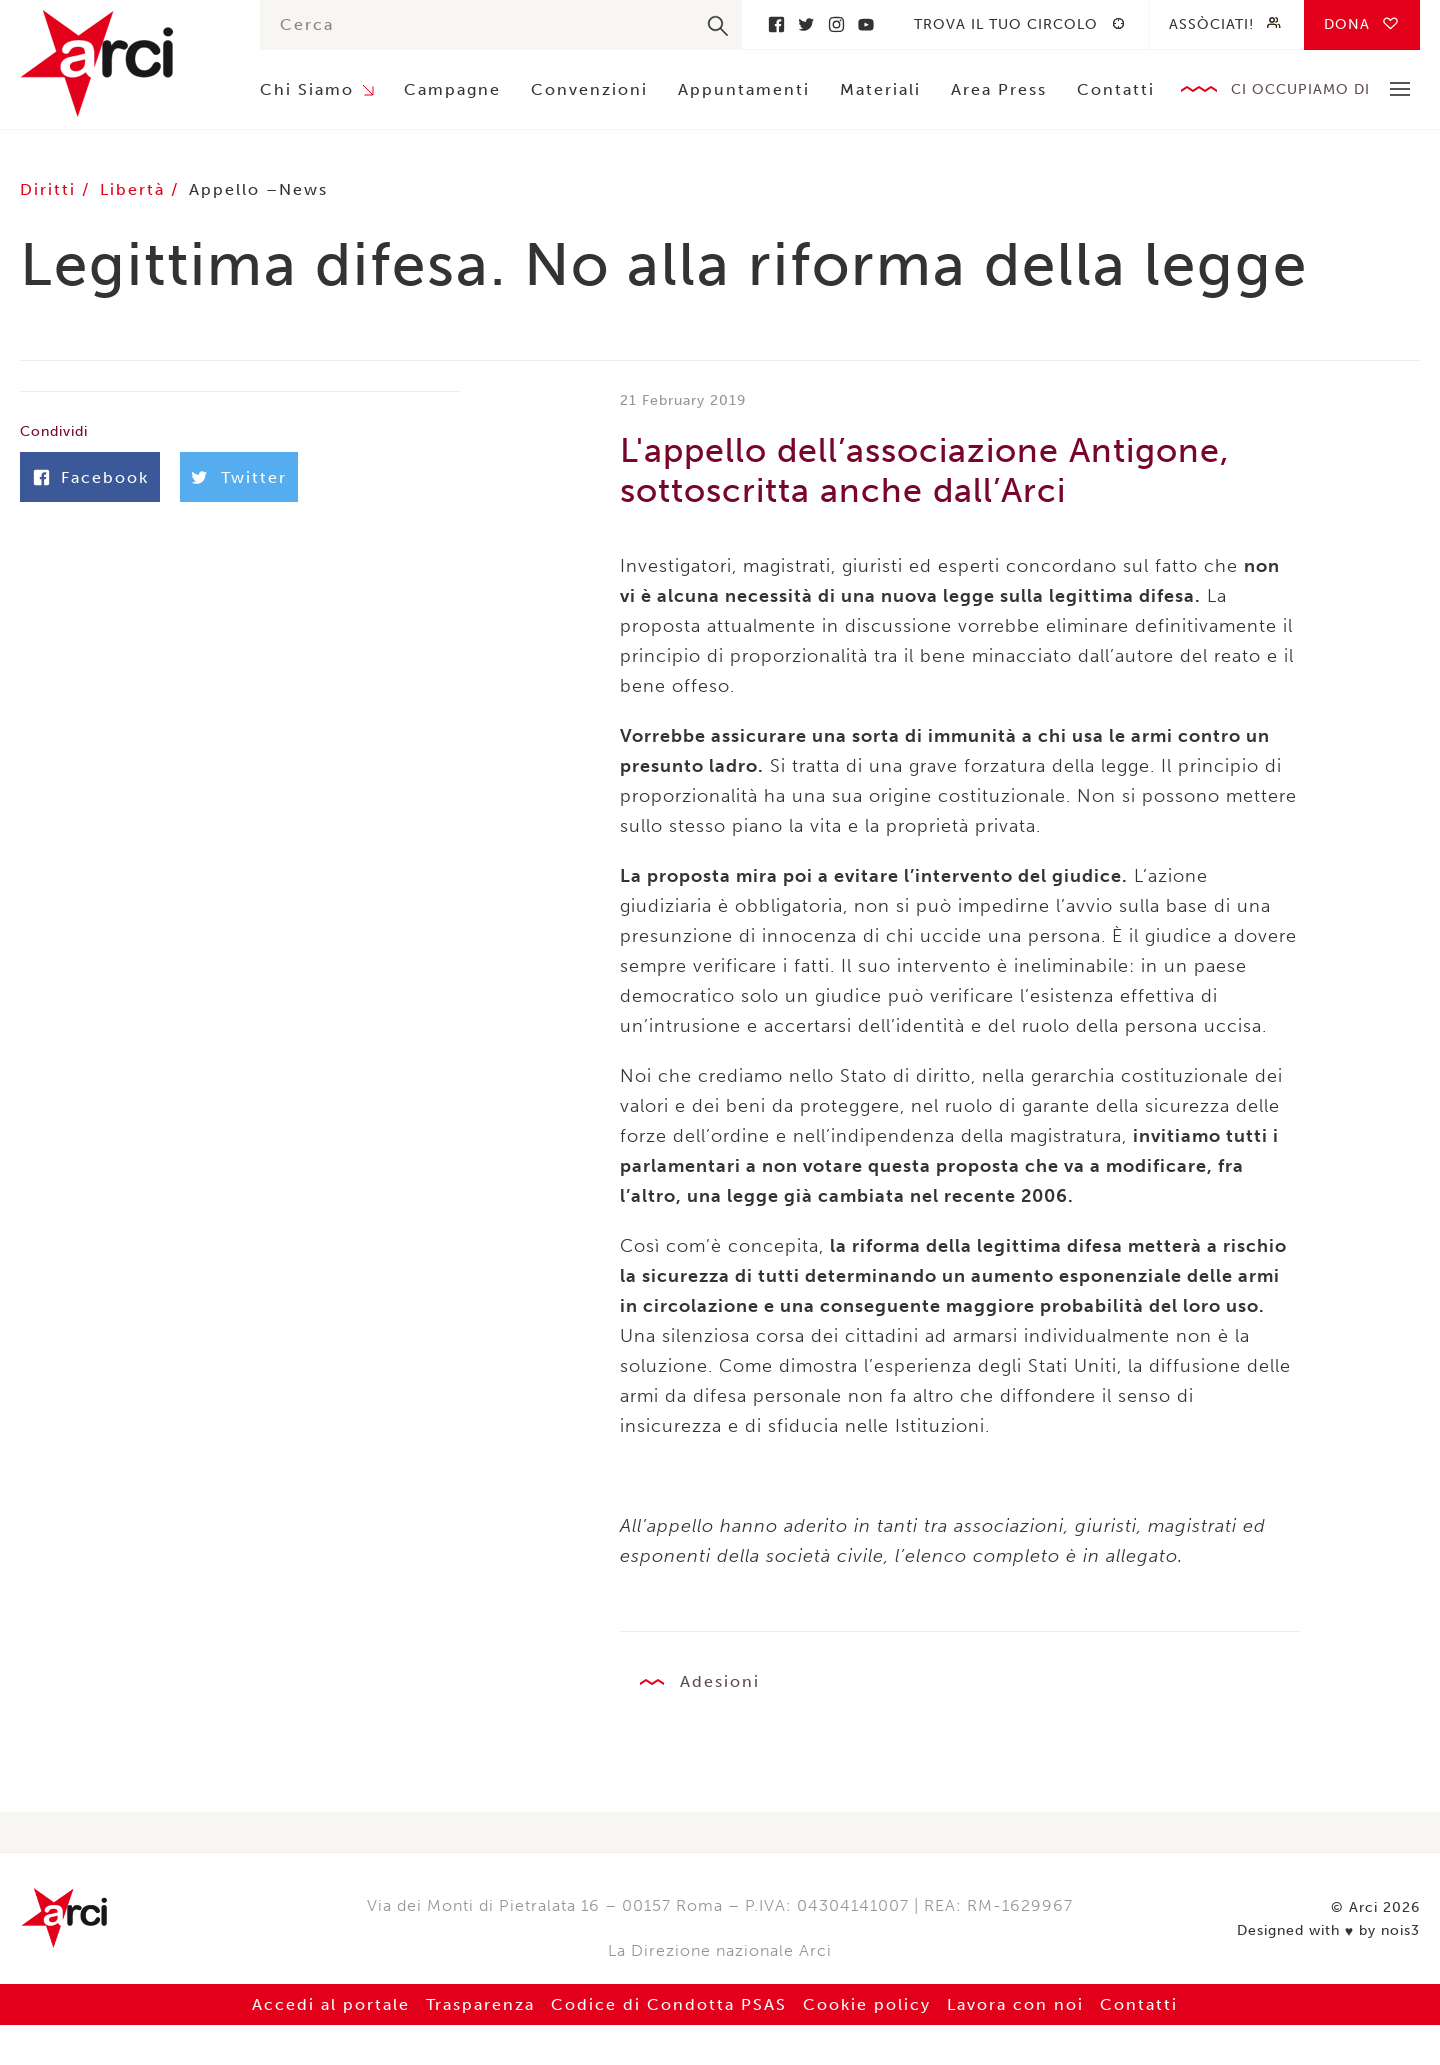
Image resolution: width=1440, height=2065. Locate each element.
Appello (224, 189)
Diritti (51, 189)
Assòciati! (1211, 24)
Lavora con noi (1015, 2004)
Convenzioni (589, 89)
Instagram (836, 24)
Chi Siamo (307, 89)
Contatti (1116, 89)
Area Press (999, 89)
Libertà (135, 189)
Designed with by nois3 (1328, 1931)
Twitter (806, 24)
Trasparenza (480, 2004)
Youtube (866, 24)
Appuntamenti (744, 89)
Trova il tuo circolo (1006, 24)
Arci (120, 63)
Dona (1347, 24)
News (303, 189)
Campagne (452, 89)
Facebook (776, 24)
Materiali (880, 89)
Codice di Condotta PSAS (669, 2004)
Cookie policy (867, 2004)
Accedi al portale (331, 2004)
